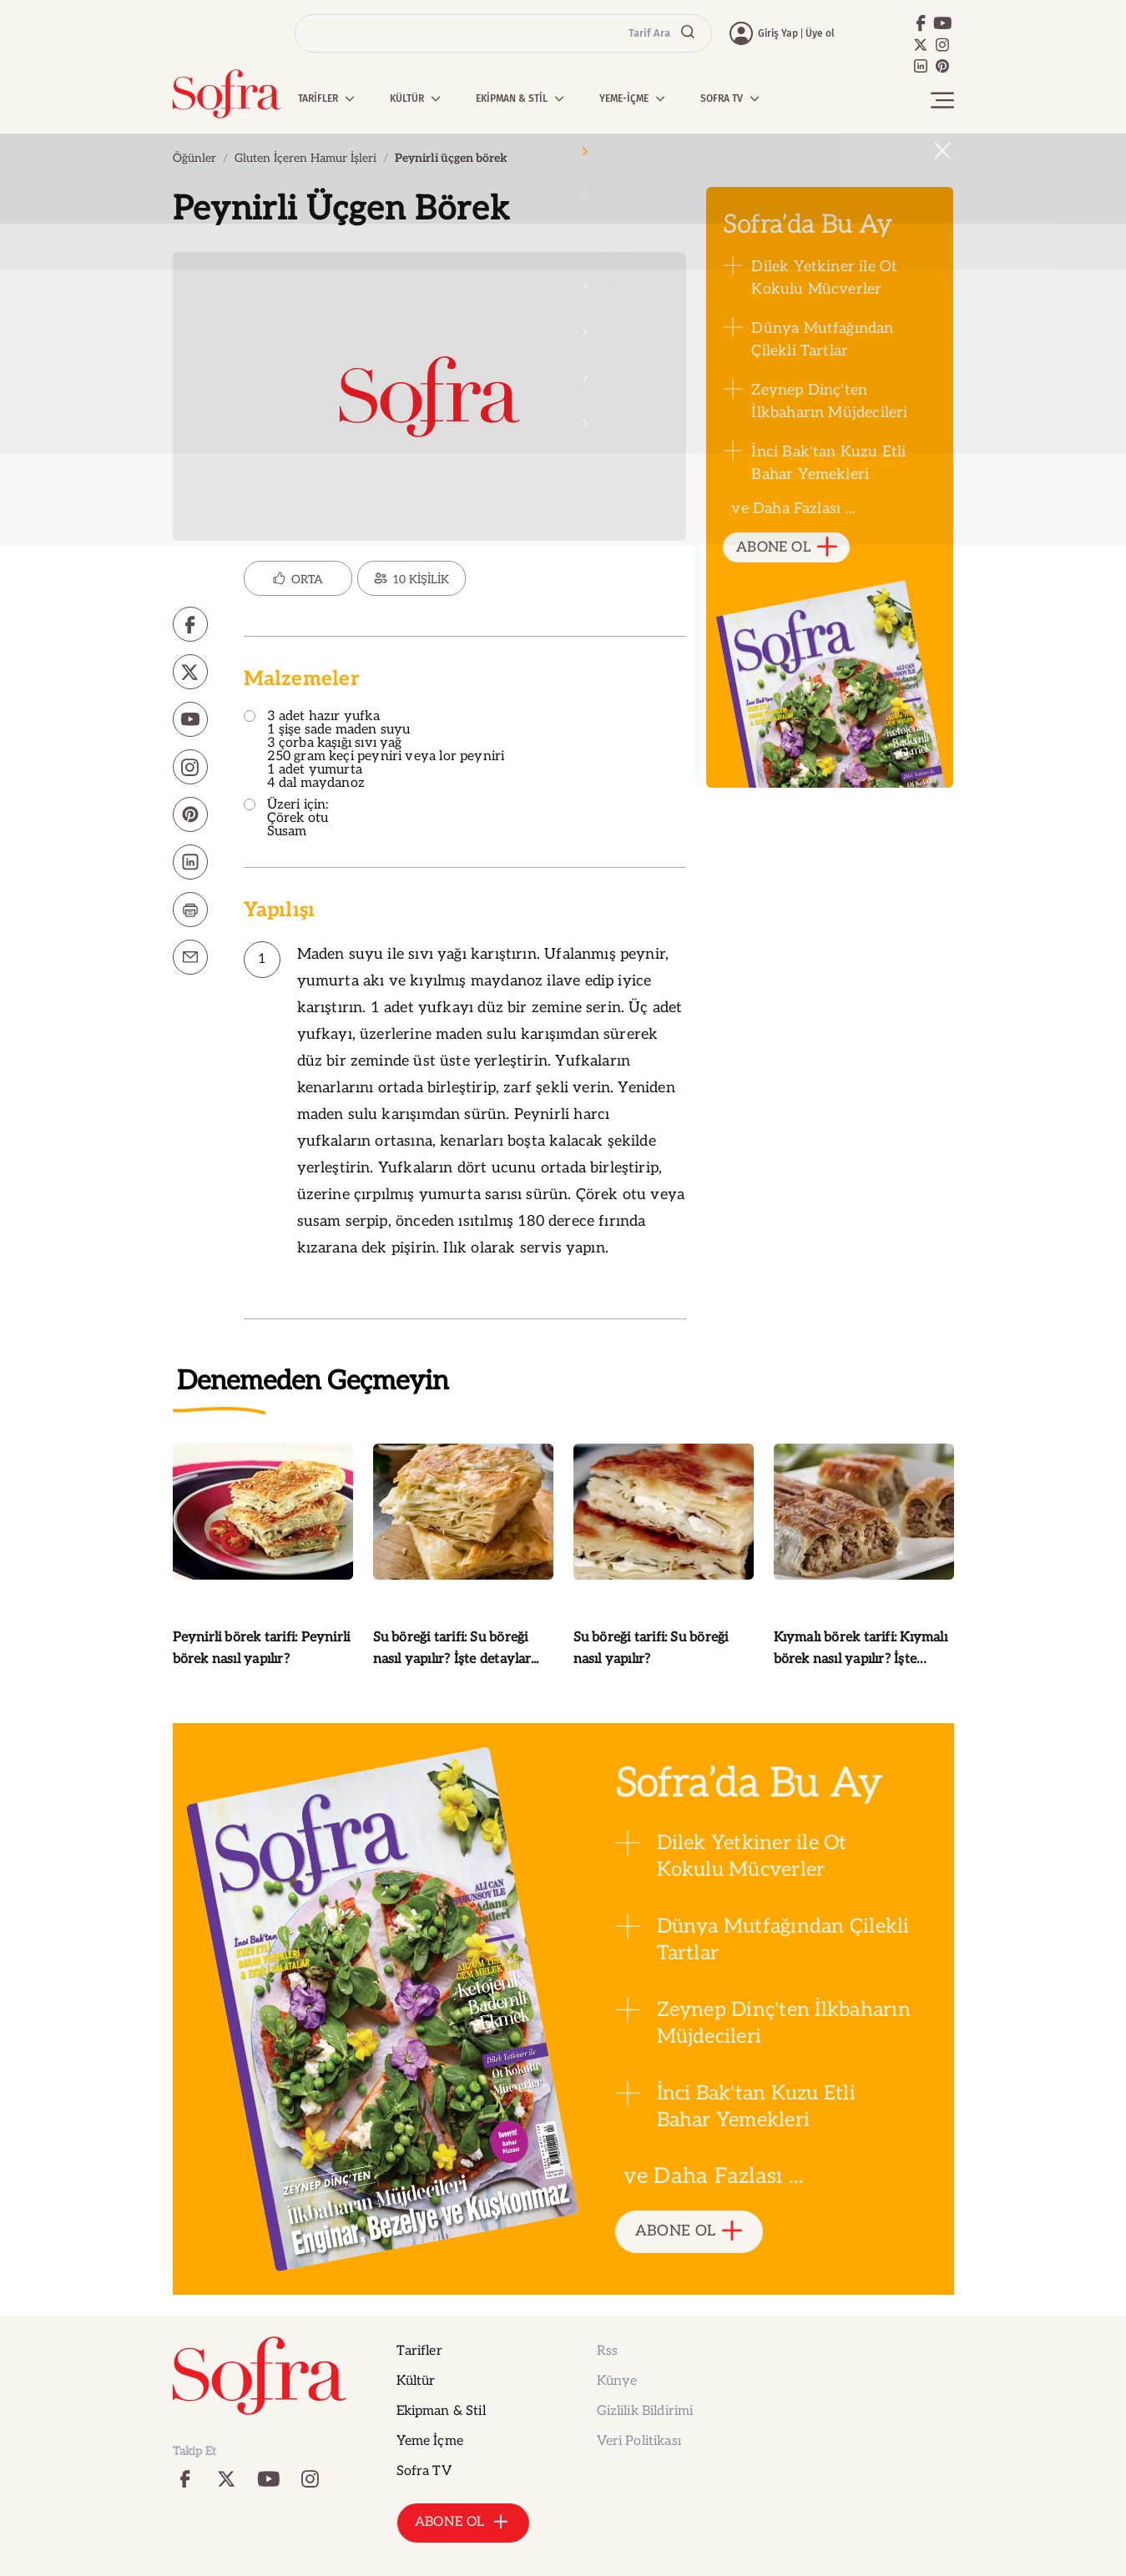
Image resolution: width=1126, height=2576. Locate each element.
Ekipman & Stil (441, 2411)
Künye (617, 2381)
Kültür (416, 2381)
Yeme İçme (429, 2441)
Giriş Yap (778, 33)
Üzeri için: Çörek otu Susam (286, 819)
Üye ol (820, 33)
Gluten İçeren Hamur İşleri (305, 158)
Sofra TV (424, 2471)
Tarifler (419, 2351)
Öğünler (194, 158)
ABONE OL (786, 548)
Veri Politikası (639, 2441)
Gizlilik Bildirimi (645, 2411)
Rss (607, 2351)
